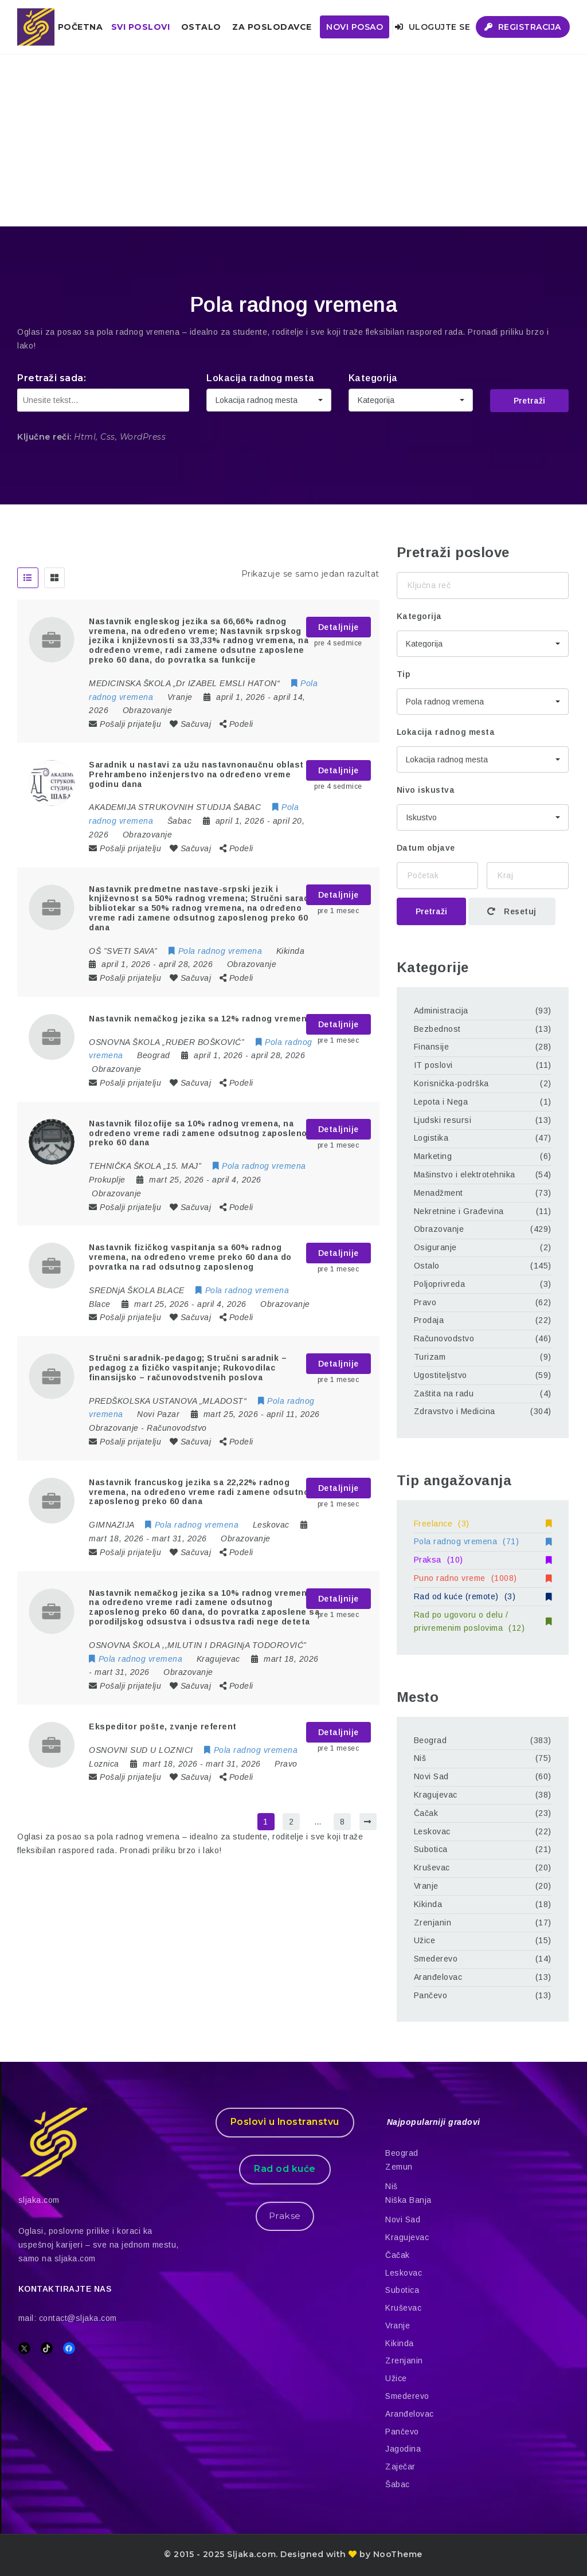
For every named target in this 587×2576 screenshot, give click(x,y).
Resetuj (512, 911)
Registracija (522, 27)
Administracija (441, 1010)
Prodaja (429, 1320)
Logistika (431, 1137)
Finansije (431, 1046)
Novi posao (354, 27)
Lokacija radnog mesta (260, 378)
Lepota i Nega (441, 1101)
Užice (425, 1940)
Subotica (431, 1849)
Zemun (399, 2166)
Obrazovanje (148, 710)
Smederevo (436, 1958)
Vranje (426, 1885)
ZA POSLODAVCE (272, 27)
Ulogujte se (433, 27)
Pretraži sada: (51, 378)
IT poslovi (433, 1065)
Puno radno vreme (482, 1578)
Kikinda (428, 1904)
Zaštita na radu (444, 1393)
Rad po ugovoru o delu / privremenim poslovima (482, 1621)
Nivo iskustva (426, 789)
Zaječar (400, 2466)
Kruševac (432, 1867)
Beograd (430, 1740)
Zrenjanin (433, 1922)
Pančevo (431, 1995)
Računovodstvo (177, 1427)
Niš (420, 1758)
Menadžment (438, 1192)
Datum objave (426, 847)
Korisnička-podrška (451, 1083)
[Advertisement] (293, 140)
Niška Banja (408, 2200)
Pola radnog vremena (482, 1541)
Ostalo (201, 27)
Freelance (482, 1523)
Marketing (433, 1156)
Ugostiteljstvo (440, 1375)
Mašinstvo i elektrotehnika (464, 1174)
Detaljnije (338, 627)
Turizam (430, 1356)
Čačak (426, 1813)
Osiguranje (435, 1247)
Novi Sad (431, 1776)
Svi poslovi (140, 27)
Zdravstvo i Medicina (454, 1411)
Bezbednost (437, 1028)
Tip (403, 674)
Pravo (286, 1763)
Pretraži (529, 400)
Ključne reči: (44, 437)
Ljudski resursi (443, 1120)
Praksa (482, 1559)
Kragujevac (435, 1794)
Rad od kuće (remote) (482, 1596)
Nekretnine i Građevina (459, 1211)
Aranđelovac (438, 1977)
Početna (80, 27)
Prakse (285, 2215)
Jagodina (403, 2448)
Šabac (397, 2484)
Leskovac (432, 1831)
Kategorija (373, 378)
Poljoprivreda (439, 1284)
